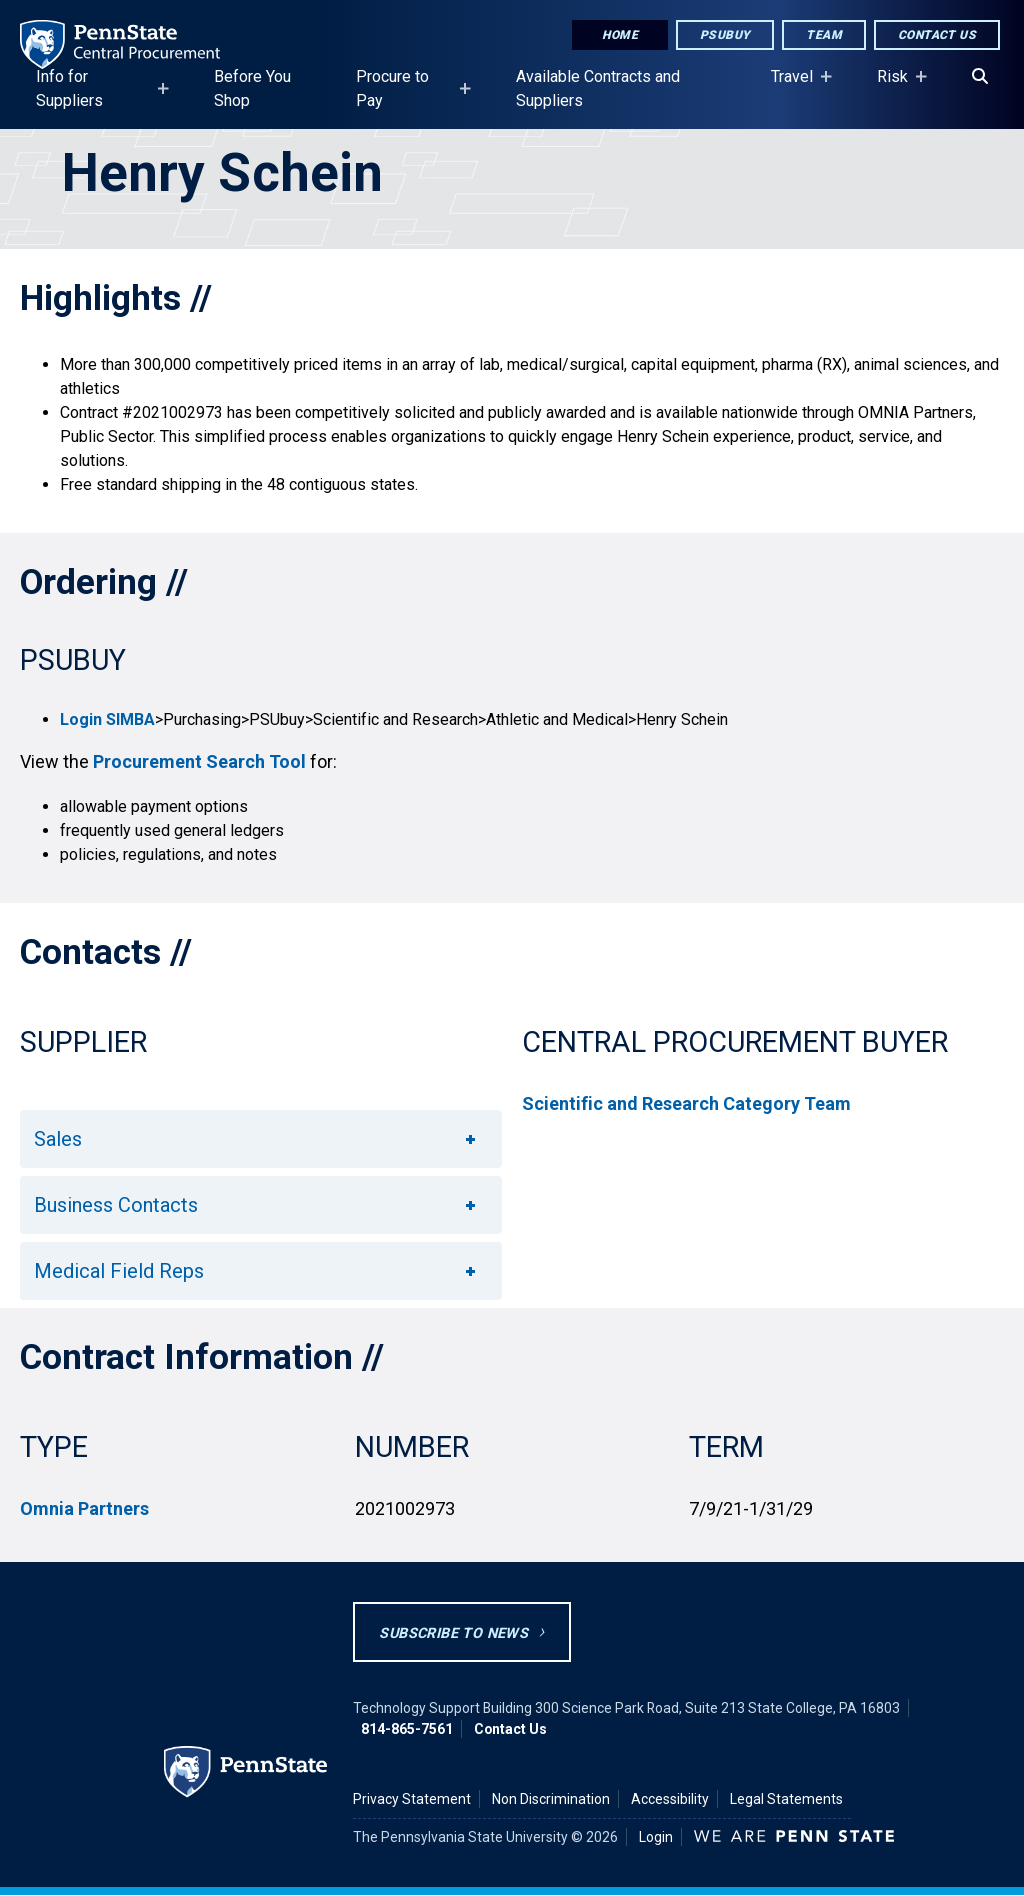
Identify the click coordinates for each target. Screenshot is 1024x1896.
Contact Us (937, 35)
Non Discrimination (551, 1799)
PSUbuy (725, 35)
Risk (896, 86)
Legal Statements (786, 1799)
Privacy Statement (412, 1799)
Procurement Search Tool (199, 761)
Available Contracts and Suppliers (598, 88)
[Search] (980, 77)
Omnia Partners (84, 1508)
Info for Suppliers (97, 98)
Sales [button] (256, 1139)
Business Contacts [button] (256, 1205)
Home (620, 35)
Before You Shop (252, 88)
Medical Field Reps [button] (256, 1271)
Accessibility (670, 1799)
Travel (796, 86)
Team (824, 35)
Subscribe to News (453, 1633)
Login (656, 1837)
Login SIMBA (107, 719)
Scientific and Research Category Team (686, 1103)
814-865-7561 (407, 1729)
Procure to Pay (408, 98)
